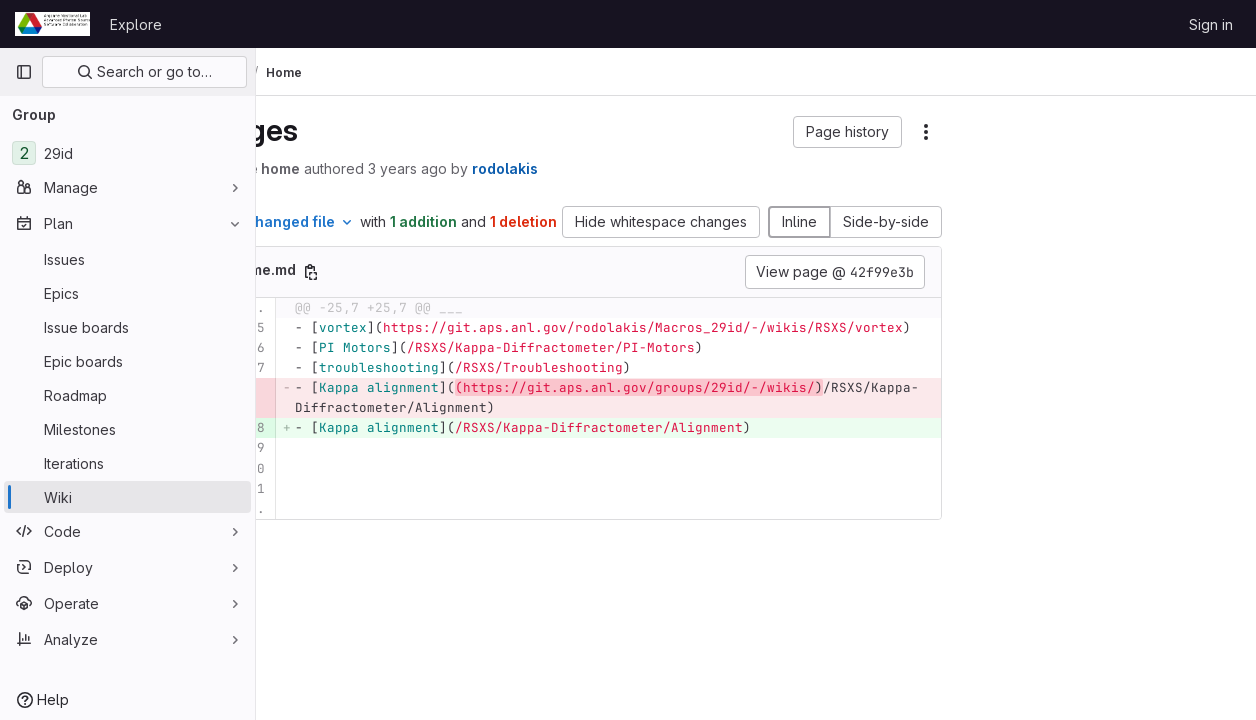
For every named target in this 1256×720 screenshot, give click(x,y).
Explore (136, 24)
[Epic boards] (127, 361)
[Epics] (127, 293)
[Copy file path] (416, 293)
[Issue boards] (127, 327)
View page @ (835, 293)
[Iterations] (127, 463)
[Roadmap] (127, 395)
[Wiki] (127, 497)
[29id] (127, 153)
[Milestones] (127, 429)
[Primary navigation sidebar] (24, 72)
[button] (847, 132)
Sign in (1211, 24)
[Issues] (127, 259)
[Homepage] (52, 24)
